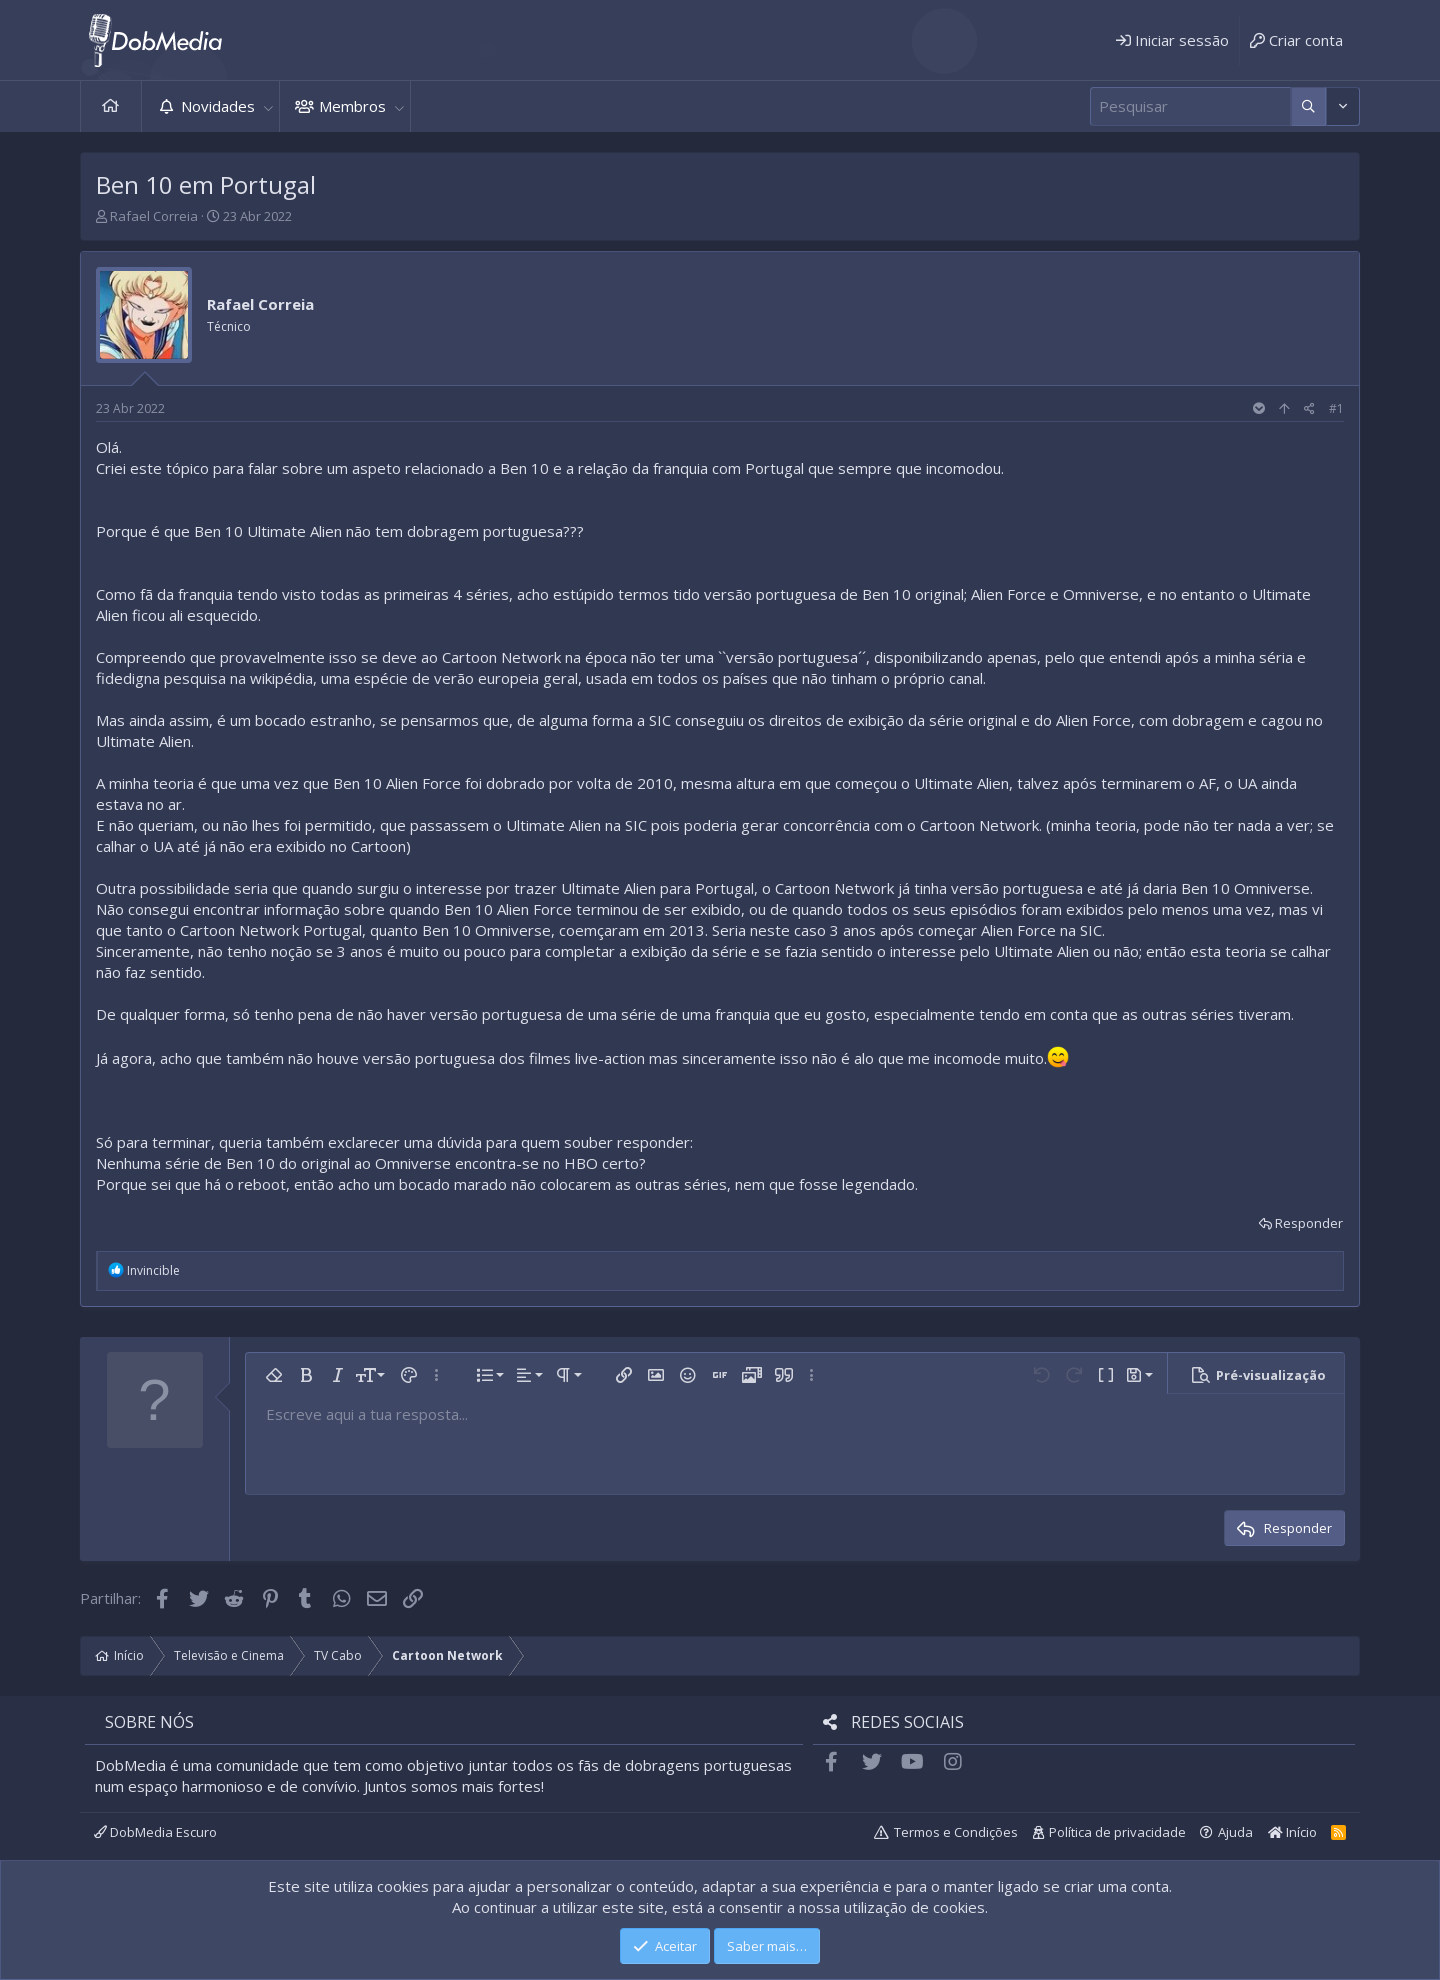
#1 (1336, 408)
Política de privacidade (1117, 1832)
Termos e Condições (956, 1832)
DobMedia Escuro (155, 1832)
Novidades (218, 106)
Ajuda (1235, 1832)
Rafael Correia (154, 216)
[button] (268, 106)
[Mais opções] (1308, 106)
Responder (1309, 1223)
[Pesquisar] (1190, 106)
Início (111, 106)
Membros (352, 106)
